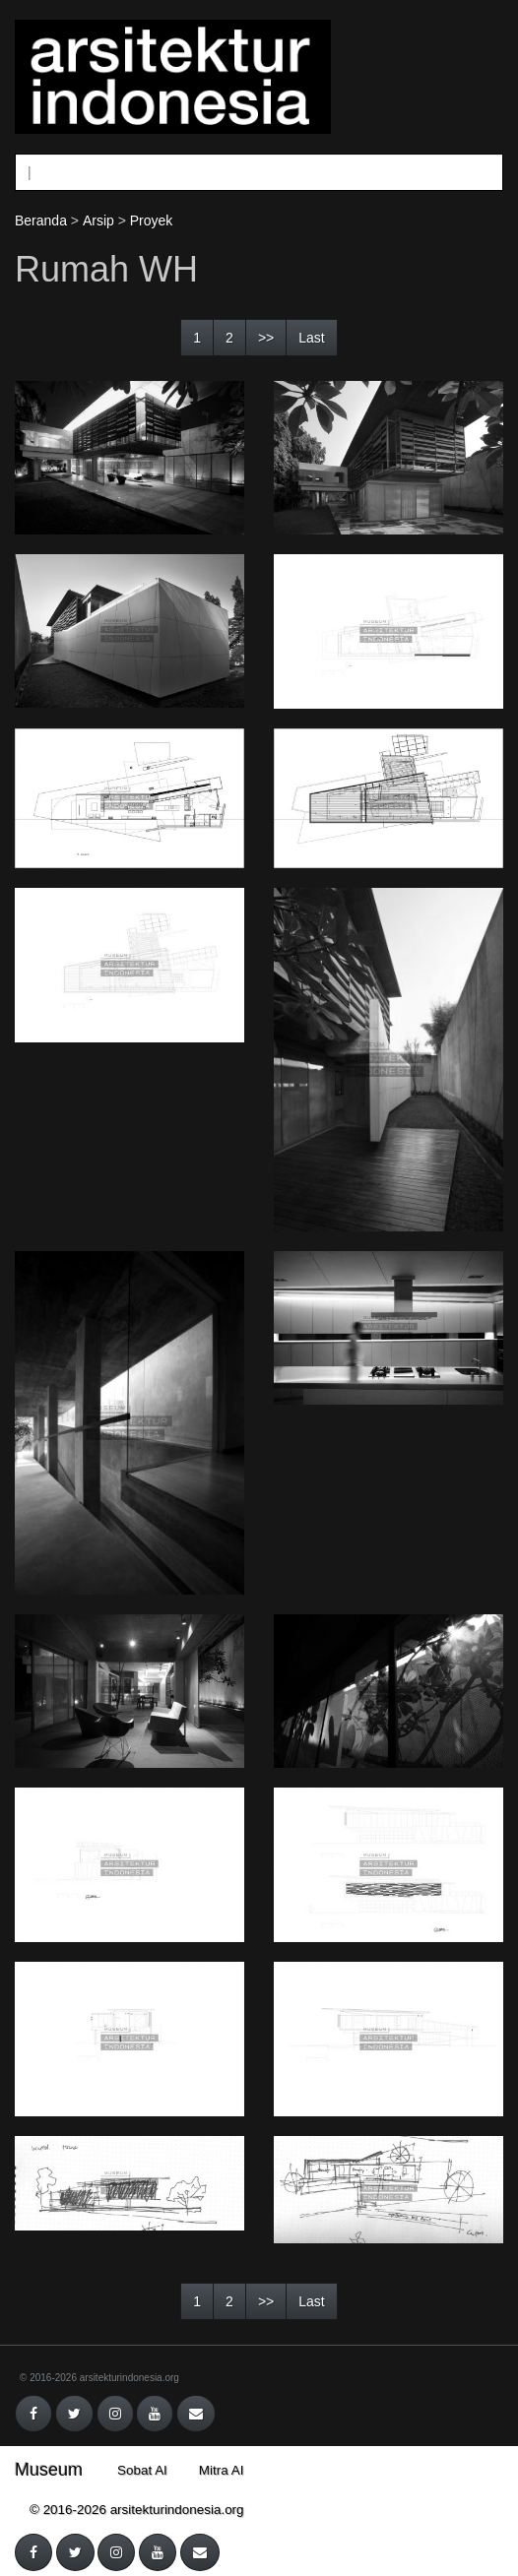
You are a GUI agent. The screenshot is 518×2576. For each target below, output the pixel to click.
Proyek (151, 220)
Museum (49, 2470)
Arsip (98, 220)
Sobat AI (142, 2470)
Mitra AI (221, 2470)
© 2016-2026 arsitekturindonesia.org (99, 2377)
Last (311, 338)
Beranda (41, 220)
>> (266, 338)
